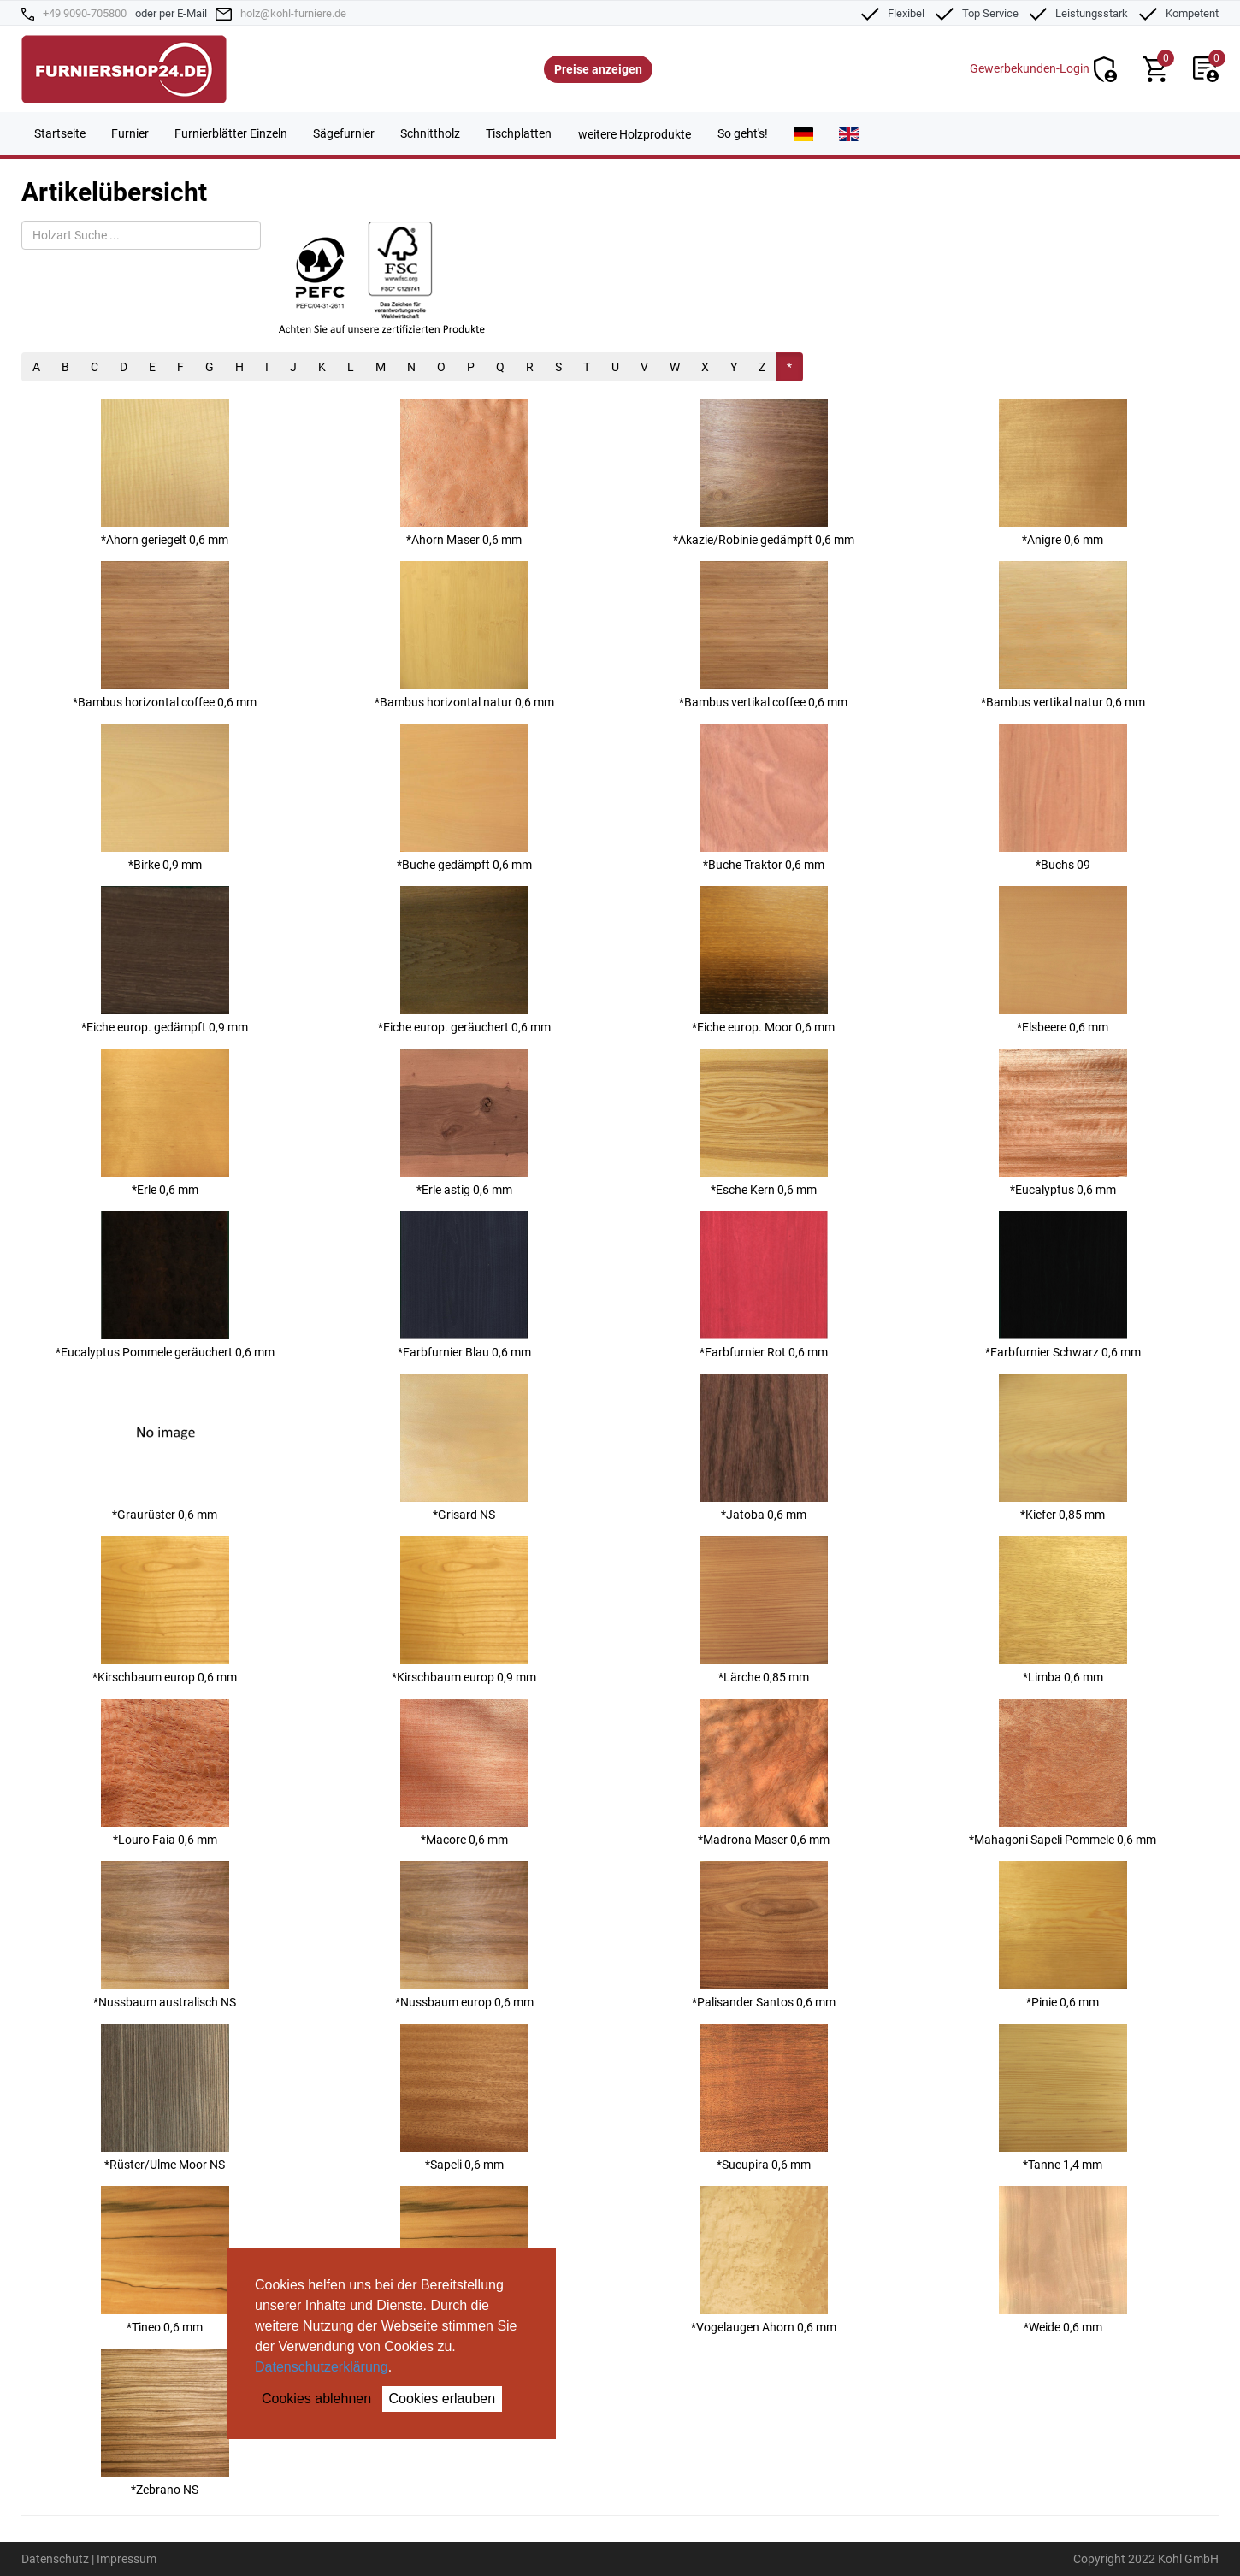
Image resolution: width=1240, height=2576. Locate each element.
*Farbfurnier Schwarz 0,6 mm (1063, 1285)
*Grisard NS (464, 1447)
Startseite (60, 133)
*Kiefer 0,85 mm (1063, 1447)
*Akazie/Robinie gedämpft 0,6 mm (763, 473)
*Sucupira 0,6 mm (764, 2097)
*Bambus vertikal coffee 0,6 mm (763, 635)
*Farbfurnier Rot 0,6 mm (764, 1285)
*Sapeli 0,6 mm (464, 2097)
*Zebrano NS (165, 2422)
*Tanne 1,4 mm (1063, 2097)
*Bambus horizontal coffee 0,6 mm (165, 635)
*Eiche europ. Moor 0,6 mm (763, 960)
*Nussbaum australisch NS (164, 1935)
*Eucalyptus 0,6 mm (1063, 1122)
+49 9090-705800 (85, 13)
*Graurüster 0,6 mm (165, 1447)
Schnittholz (430, 133)
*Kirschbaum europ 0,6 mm (164, 1610)
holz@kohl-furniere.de (293, 13)
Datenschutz (55, 2559)
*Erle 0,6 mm (165, 1122)
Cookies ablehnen (316, 2398)
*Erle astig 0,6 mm (464, 1122)
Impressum (126, 2559)
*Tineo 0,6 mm (165, 2260)
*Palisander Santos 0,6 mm (764, 1935)
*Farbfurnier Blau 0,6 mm (464, 1285)
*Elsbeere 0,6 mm (1063, 960)
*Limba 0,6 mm (1063, 1610)
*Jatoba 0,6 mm (764, 1447)
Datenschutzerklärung (321, 2367)
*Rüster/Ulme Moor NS (165, 2097)
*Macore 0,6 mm (464, 1772)
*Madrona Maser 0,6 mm (764, 1772)
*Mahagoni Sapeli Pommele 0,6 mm (1062, 1772)
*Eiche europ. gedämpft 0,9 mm (164, 960)
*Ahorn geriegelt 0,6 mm (165, 473)
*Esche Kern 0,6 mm (764, 1122)
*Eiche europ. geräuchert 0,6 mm (464, 960)
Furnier (130, 133)
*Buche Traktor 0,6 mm (764, 797)
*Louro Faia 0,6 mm (165, 1772)
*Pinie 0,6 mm (1063, 1935)
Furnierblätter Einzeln (230, 133)
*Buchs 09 (1063, 797)
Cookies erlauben (442, 2398)
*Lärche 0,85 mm (764, 1610)
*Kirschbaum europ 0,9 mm (464, 1610)
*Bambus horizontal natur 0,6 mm (464, 635)
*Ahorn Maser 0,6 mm (464, 473)
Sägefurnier (344, 133)
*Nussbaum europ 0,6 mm (464, 1935)
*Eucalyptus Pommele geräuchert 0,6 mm (165, 1285)
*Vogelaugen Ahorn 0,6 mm (763, 2260)
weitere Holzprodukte (634, 134)
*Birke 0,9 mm (165, 797)
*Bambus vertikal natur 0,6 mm (1063, 635)
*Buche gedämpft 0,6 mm (464, 797)
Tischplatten (519, 133)
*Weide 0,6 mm (1063, 2260)
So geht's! (742, 133)
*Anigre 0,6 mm (1063, 473)
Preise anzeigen (598, 69)
